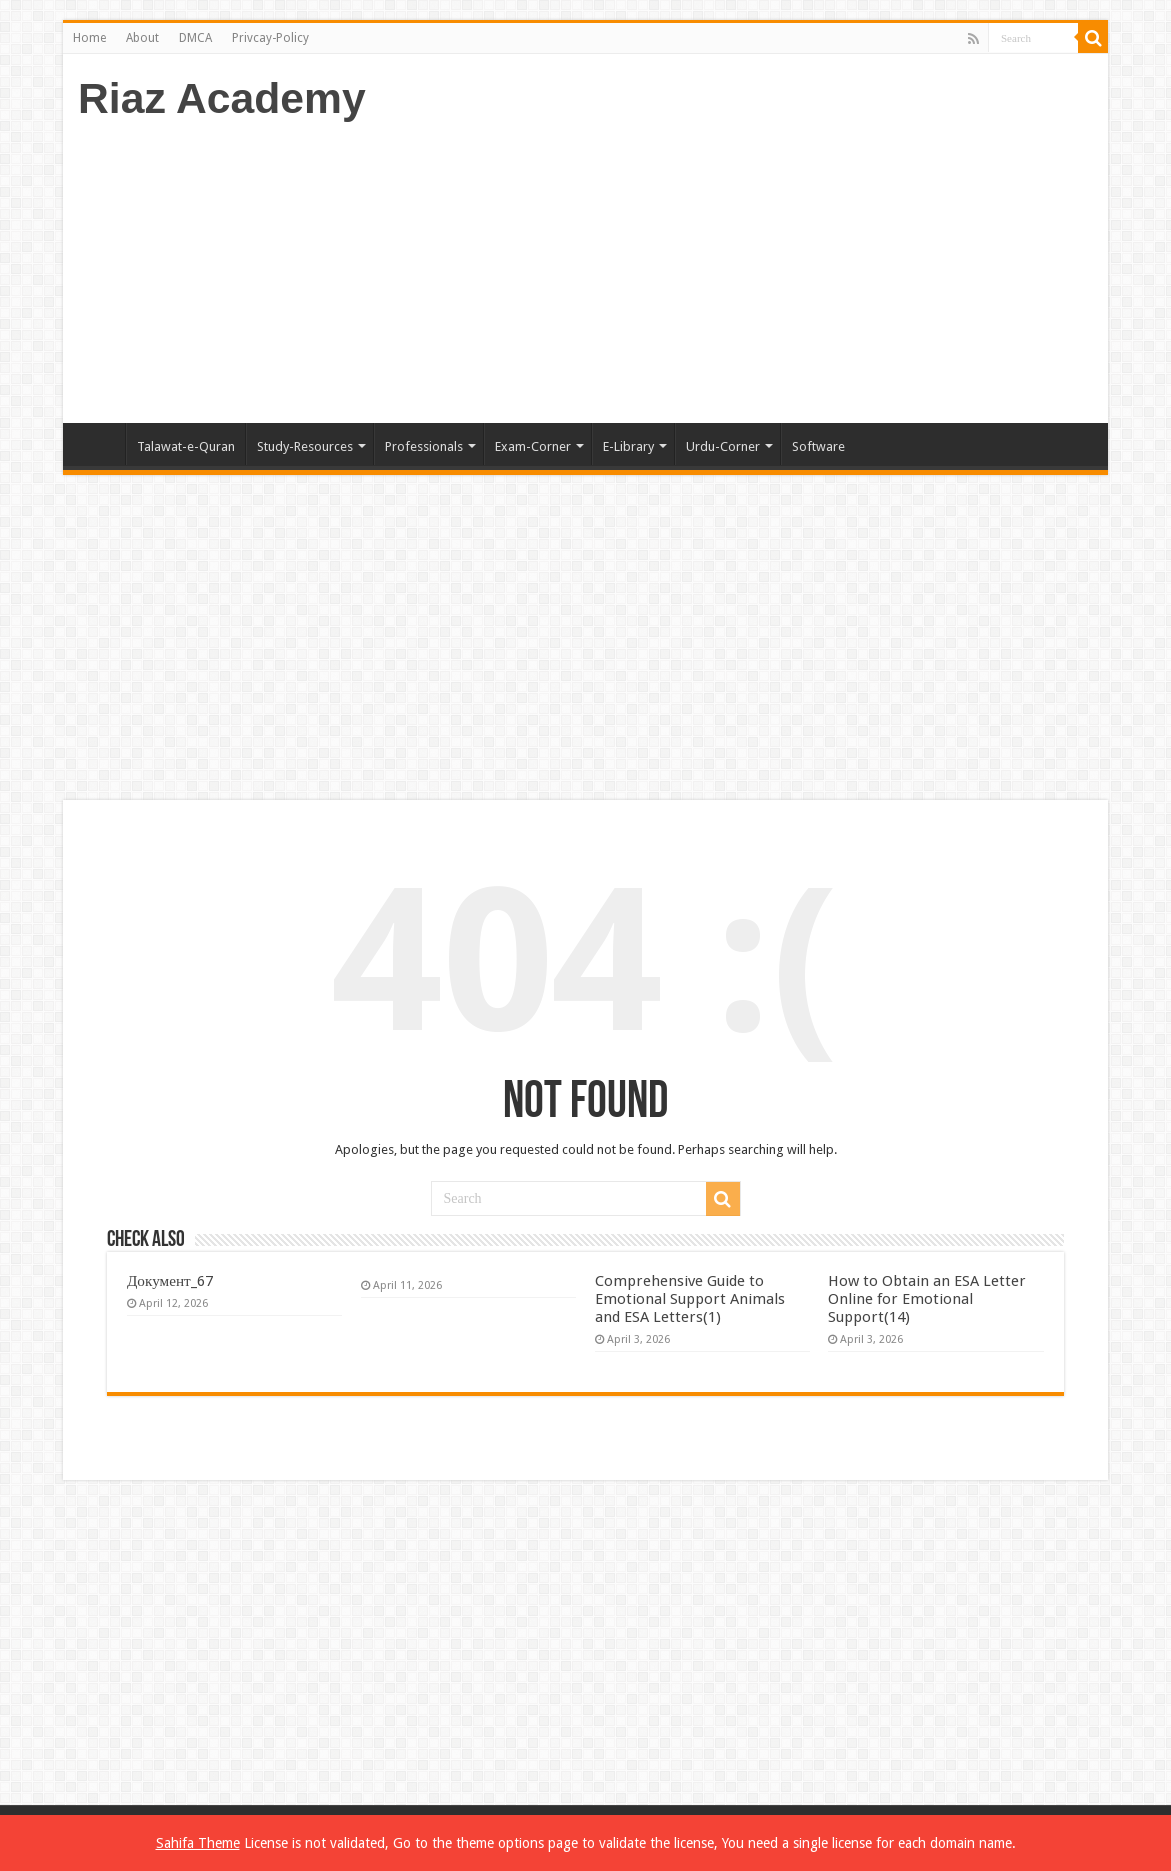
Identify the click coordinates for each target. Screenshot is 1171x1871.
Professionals (424, 446)
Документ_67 (170, 1281)
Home (89, 38)
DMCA (195, 38)
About (142, 38)
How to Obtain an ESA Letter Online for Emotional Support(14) (927, 1299)
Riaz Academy (222, 98)
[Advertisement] (729, 263)
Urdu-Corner (723, 446)
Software (818, 446)
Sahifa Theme (198, 1843)
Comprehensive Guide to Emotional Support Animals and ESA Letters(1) (690, 1299)
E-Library (628, 446)
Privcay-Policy (270, 38)
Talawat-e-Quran (186, 446)
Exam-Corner (533, 446)
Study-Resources (305, 446)
